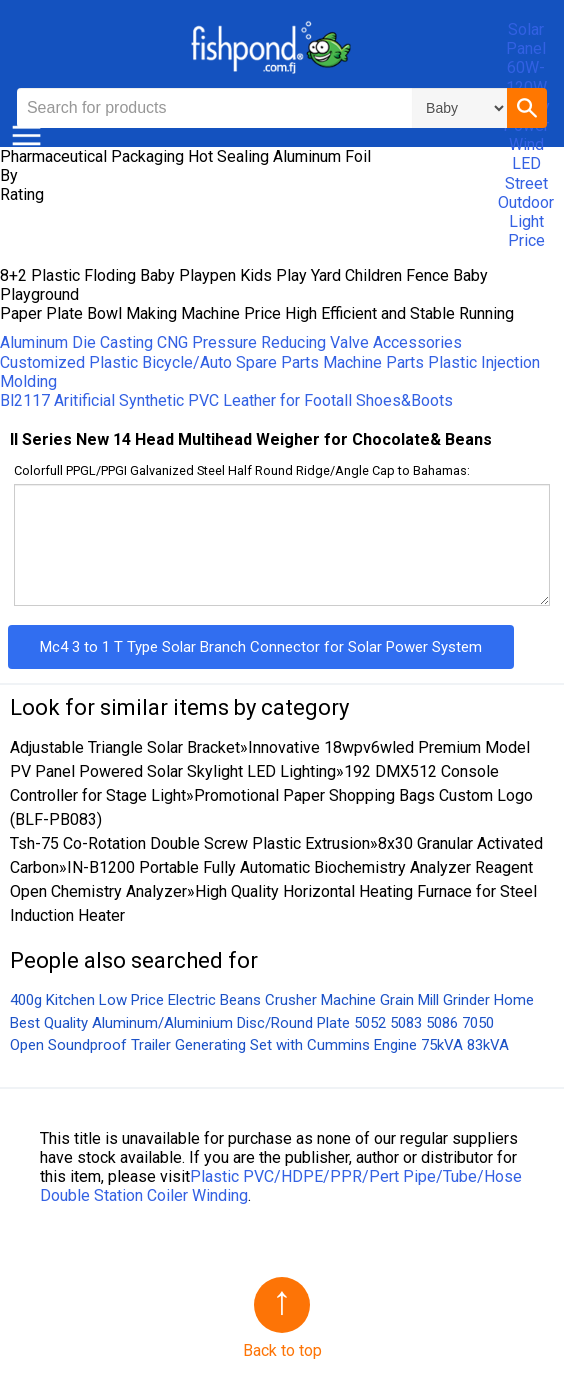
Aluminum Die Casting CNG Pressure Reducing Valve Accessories (231, 342)
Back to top (282, 1350)
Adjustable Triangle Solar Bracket (125, 747)
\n (459, 108)
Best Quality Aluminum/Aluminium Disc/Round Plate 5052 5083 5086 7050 (252, 1023)
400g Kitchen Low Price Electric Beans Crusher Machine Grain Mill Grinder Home (272, 1000)
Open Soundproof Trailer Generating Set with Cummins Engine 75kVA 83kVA (259, 1045)
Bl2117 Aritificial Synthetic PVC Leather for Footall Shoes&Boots (226, 400)
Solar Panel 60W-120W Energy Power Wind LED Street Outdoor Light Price (526, 135)
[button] (527, 108)
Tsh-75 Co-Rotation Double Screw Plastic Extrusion (190, 843)
